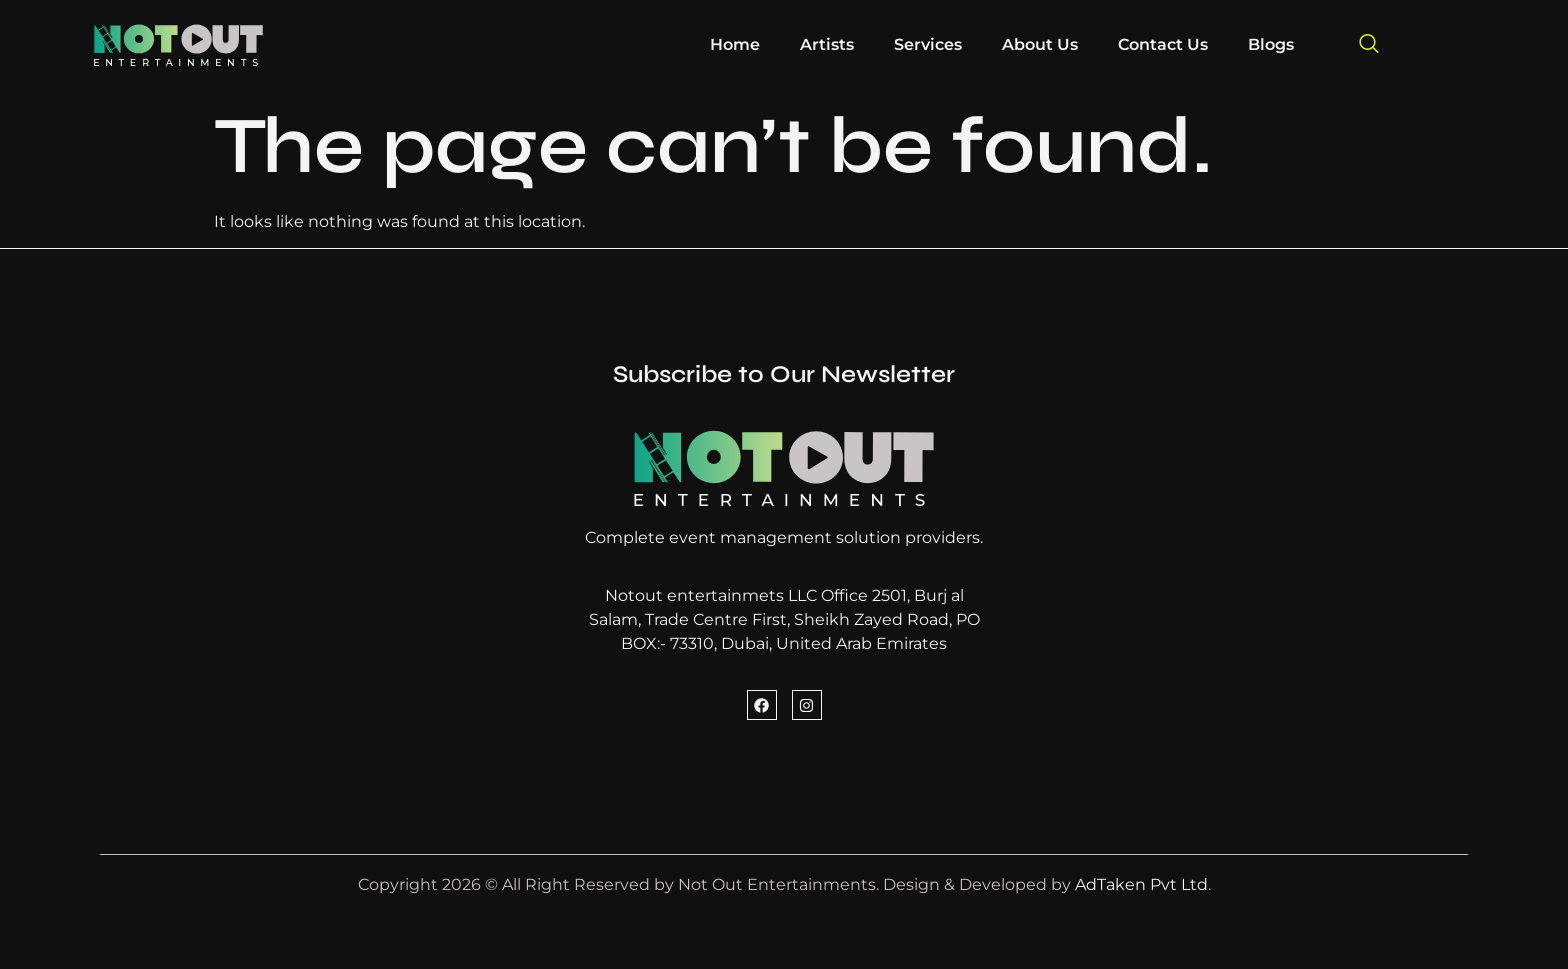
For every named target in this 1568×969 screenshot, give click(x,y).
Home (735, 44)
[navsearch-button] (1369, 45)
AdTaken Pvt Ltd (1141, 884)
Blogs (1271, 44)
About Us (1040, 44)
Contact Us (1163, 44)
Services (928, 44)
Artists (827, 44)
